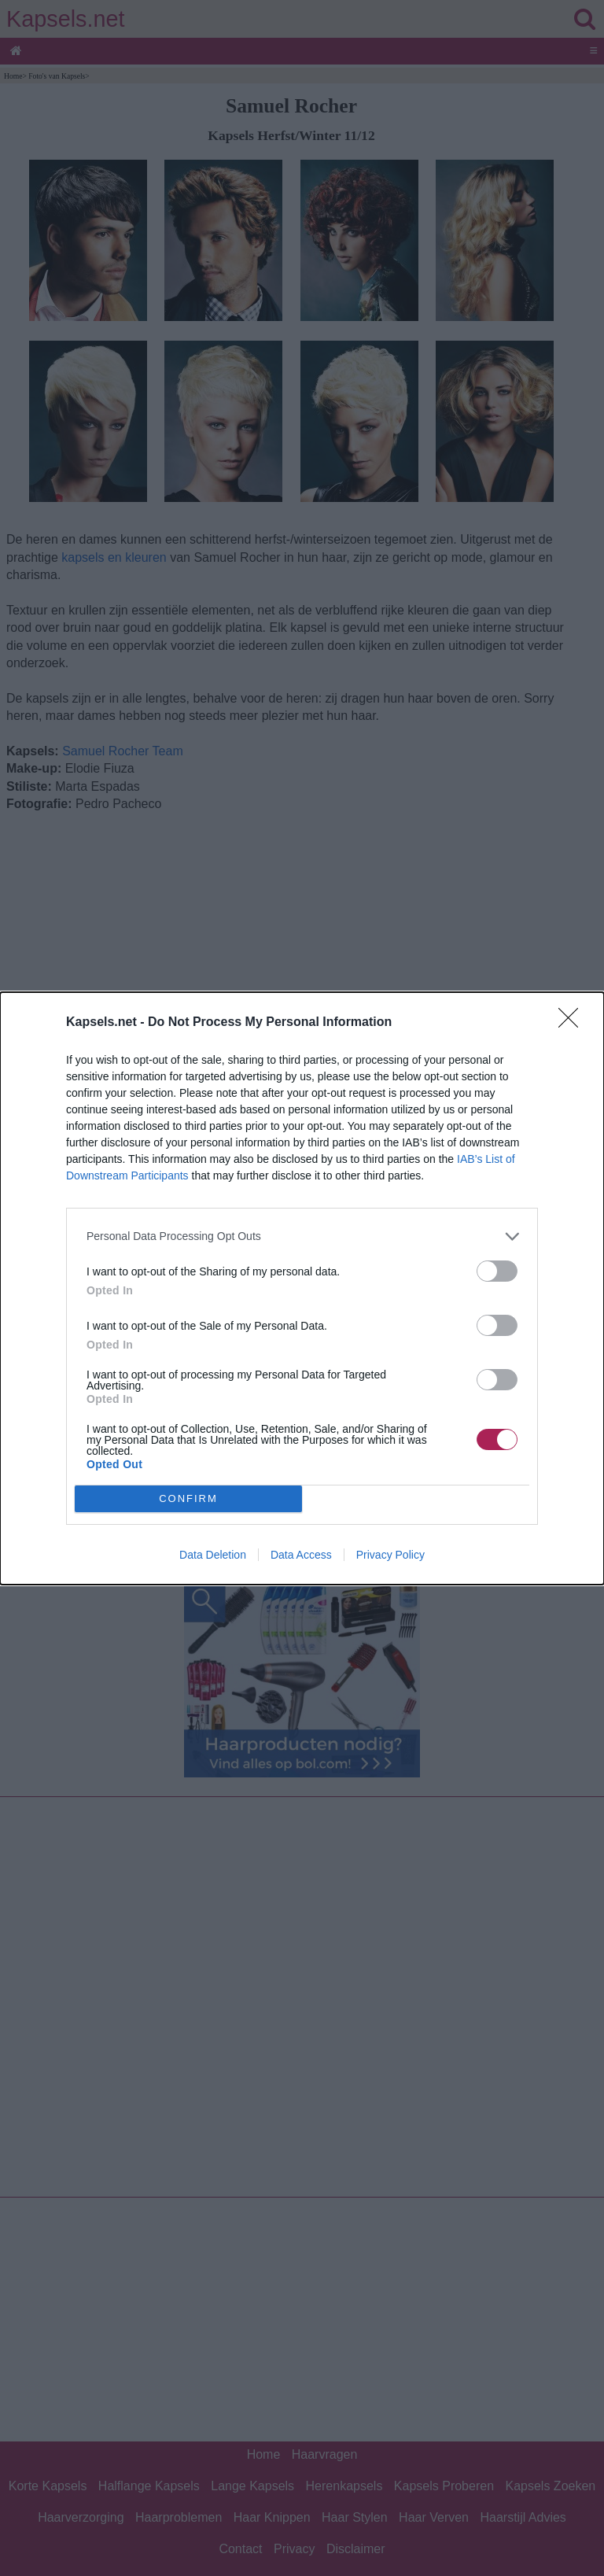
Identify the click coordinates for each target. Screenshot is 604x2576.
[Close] (573, 1023)
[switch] (497, 1271)
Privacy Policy (390, 1554)
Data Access (301, 1554)
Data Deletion (212, 1554)
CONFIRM (188, 1498)
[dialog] (302, 1288)
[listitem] (302, 1236)
